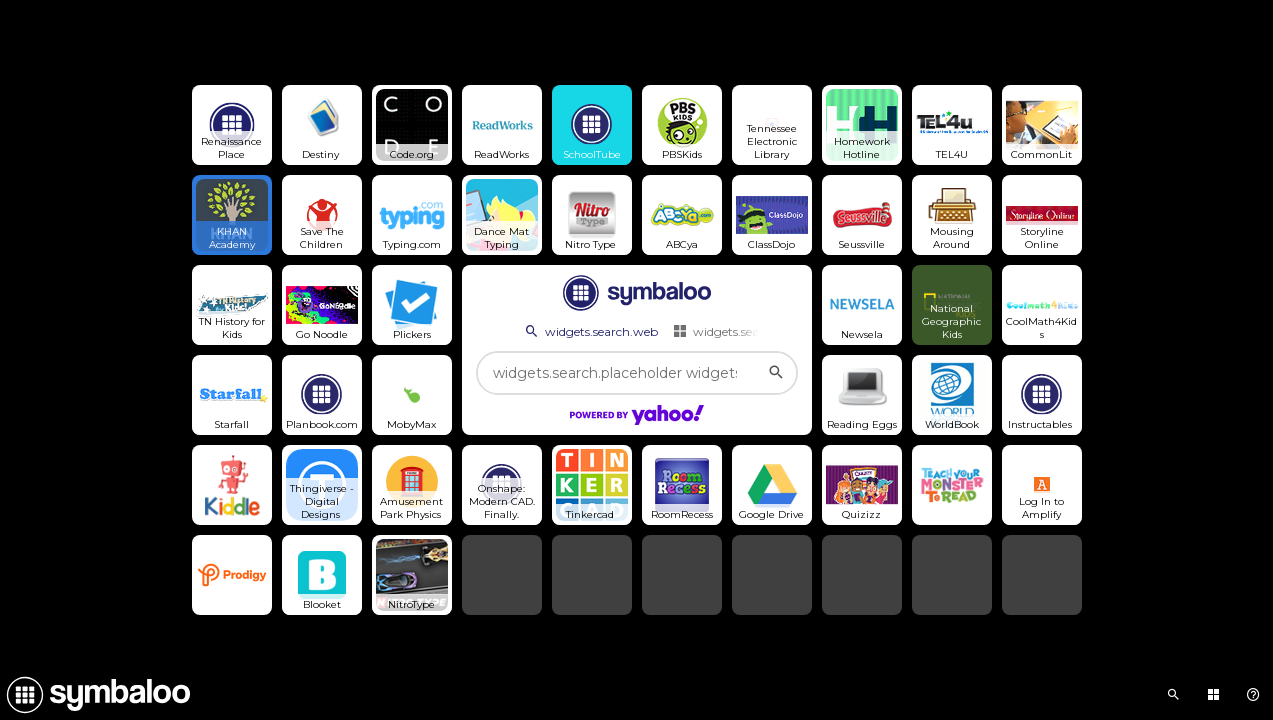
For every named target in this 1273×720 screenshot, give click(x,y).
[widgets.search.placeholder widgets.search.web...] (637, 373)
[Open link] (232, 125)
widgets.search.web (590, 331)
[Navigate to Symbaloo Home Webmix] (95, 695)
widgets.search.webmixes (754, 331)
